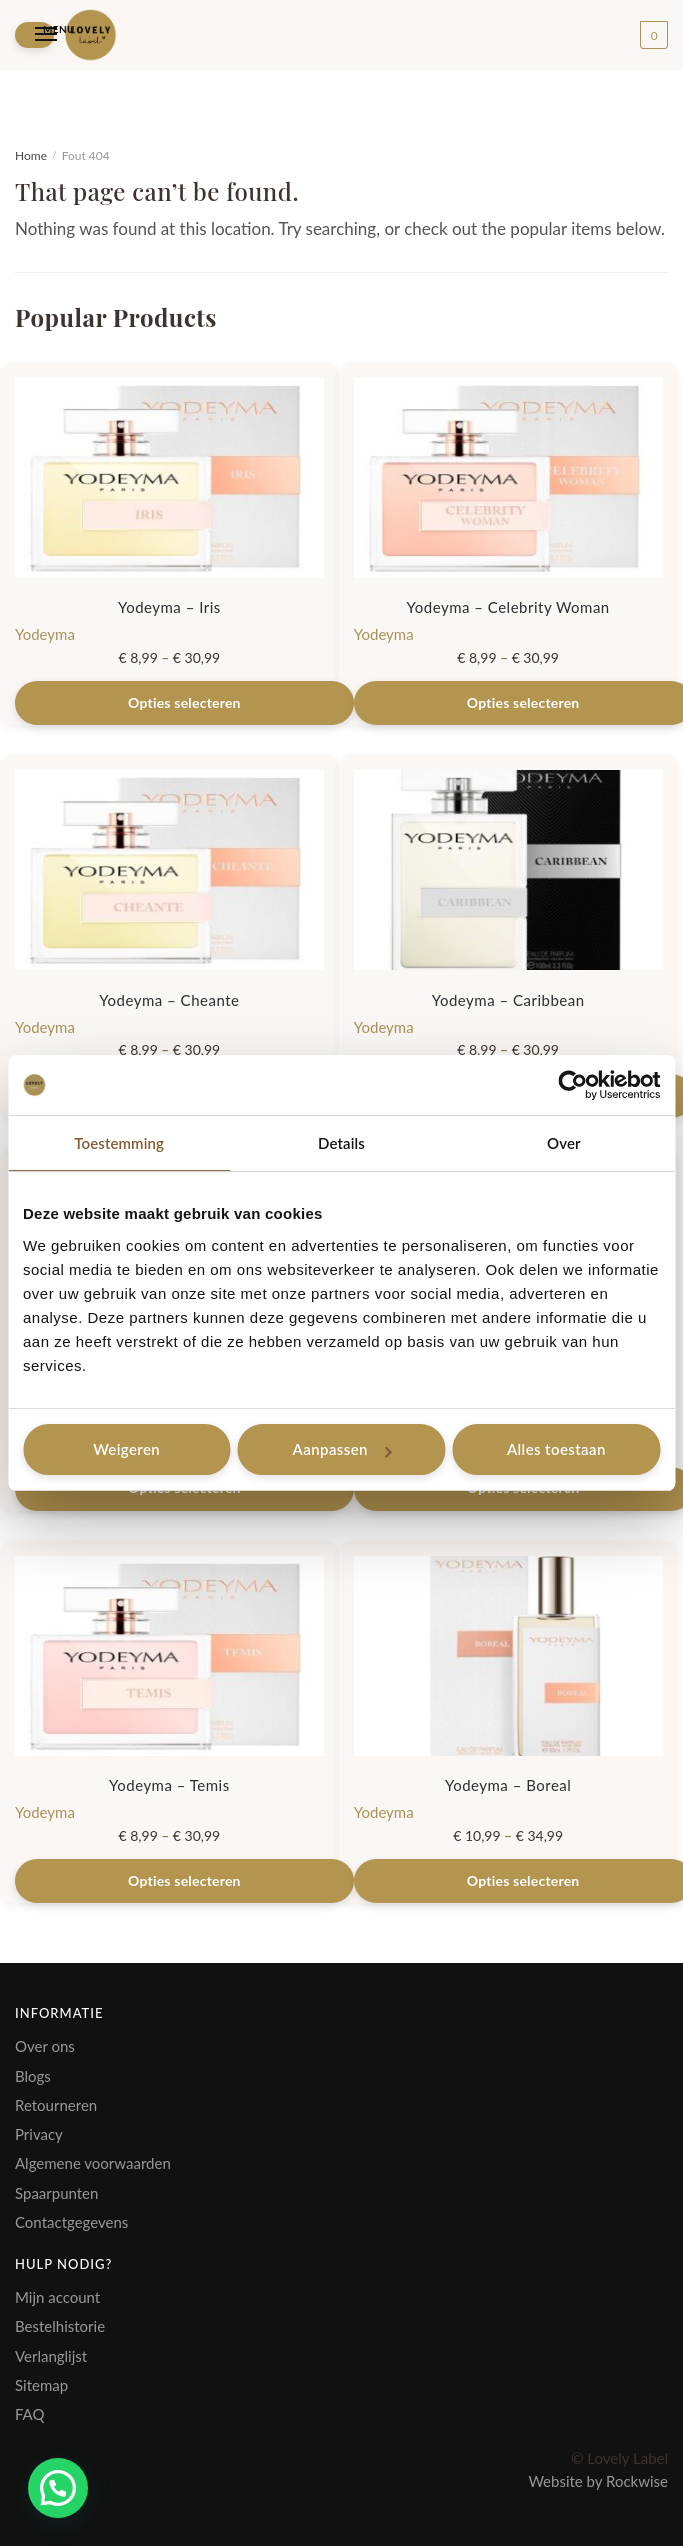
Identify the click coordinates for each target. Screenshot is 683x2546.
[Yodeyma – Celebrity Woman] (508, 478)
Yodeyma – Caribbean (508, 1000)
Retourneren (56, 2105)
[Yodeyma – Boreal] (508, 1656)
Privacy (39, 2134)
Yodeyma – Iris (169, 607)
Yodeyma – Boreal (508, 1785)
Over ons (45, 2046)
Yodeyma (45, 634)
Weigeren (126, 1449)
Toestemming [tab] (119, 1143)
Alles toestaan (556, 1449)
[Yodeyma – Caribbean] (508, 870)
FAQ (30, 2414)
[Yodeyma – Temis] (169, 1656)
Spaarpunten (56, 2193)
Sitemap (41, 2385)
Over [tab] (564, 1143)
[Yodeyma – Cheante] (169, 870)
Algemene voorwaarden (93, 2163)
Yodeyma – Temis (169, 1785)
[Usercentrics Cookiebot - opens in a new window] (572, 1085)
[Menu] (34, 34)
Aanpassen (342, 1449)
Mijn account (57, 2297)
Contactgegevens (71, 2222)
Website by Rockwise (598, 2481)
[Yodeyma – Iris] (169, 478)
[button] (58, 2488)
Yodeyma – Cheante (169, 1000)
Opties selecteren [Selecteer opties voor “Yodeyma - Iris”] (184, 702)
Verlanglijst (51, 2356)
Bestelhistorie (60, 2326)
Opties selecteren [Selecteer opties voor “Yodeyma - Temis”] (184, 1880)
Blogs (33, 2076)
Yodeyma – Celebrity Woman (508, 607)
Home (31, 155)
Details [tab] (341, 1143)
